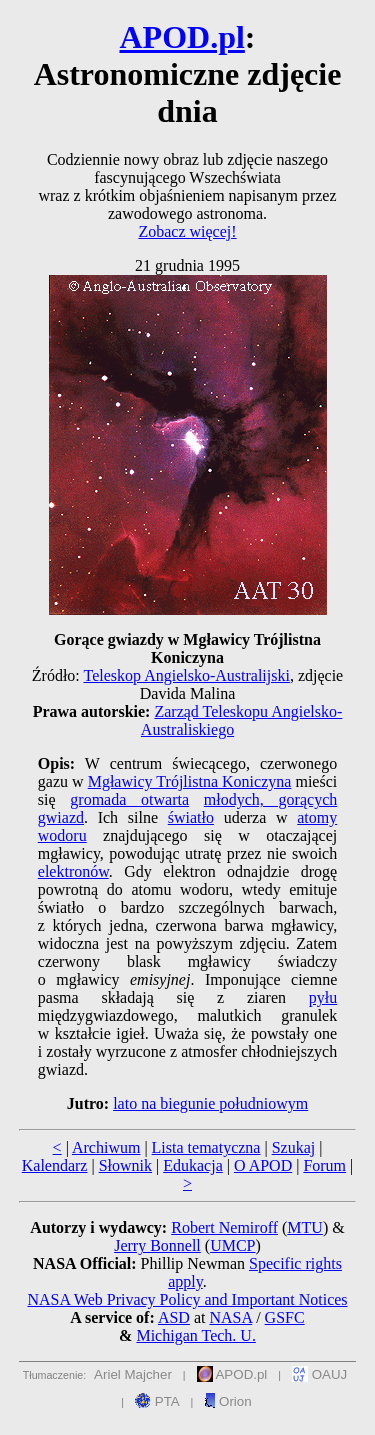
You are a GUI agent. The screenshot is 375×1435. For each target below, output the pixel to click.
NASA (230, 1317)
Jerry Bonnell (157, 1245)
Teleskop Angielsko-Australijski (186, 675)
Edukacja (193, 1165)
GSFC (285, 1317)
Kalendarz (55, 1165)
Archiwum (106, 1147)
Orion (227, 1401)
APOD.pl (182, 37)
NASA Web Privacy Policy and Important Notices (187, 1299)
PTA (157, 1401)
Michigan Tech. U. (195, 1335)
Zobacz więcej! (187, 231)
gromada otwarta (129, 799)
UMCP (232, 1245)
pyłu (323, 997)
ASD (174, 1317)
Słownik (125, 1165)
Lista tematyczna (206, 1147)
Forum (324, 1165)
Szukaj (294, 1147)
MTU (305, 1227)
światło (191, 817)
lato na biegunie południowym (210, 1103)
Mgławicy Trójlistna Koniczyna (190, 781)
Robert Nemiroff (224, 1227)
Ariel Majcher (133, 1374)
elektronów (73, 871)
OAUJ (319, 1374)
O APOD (263, 1165)
